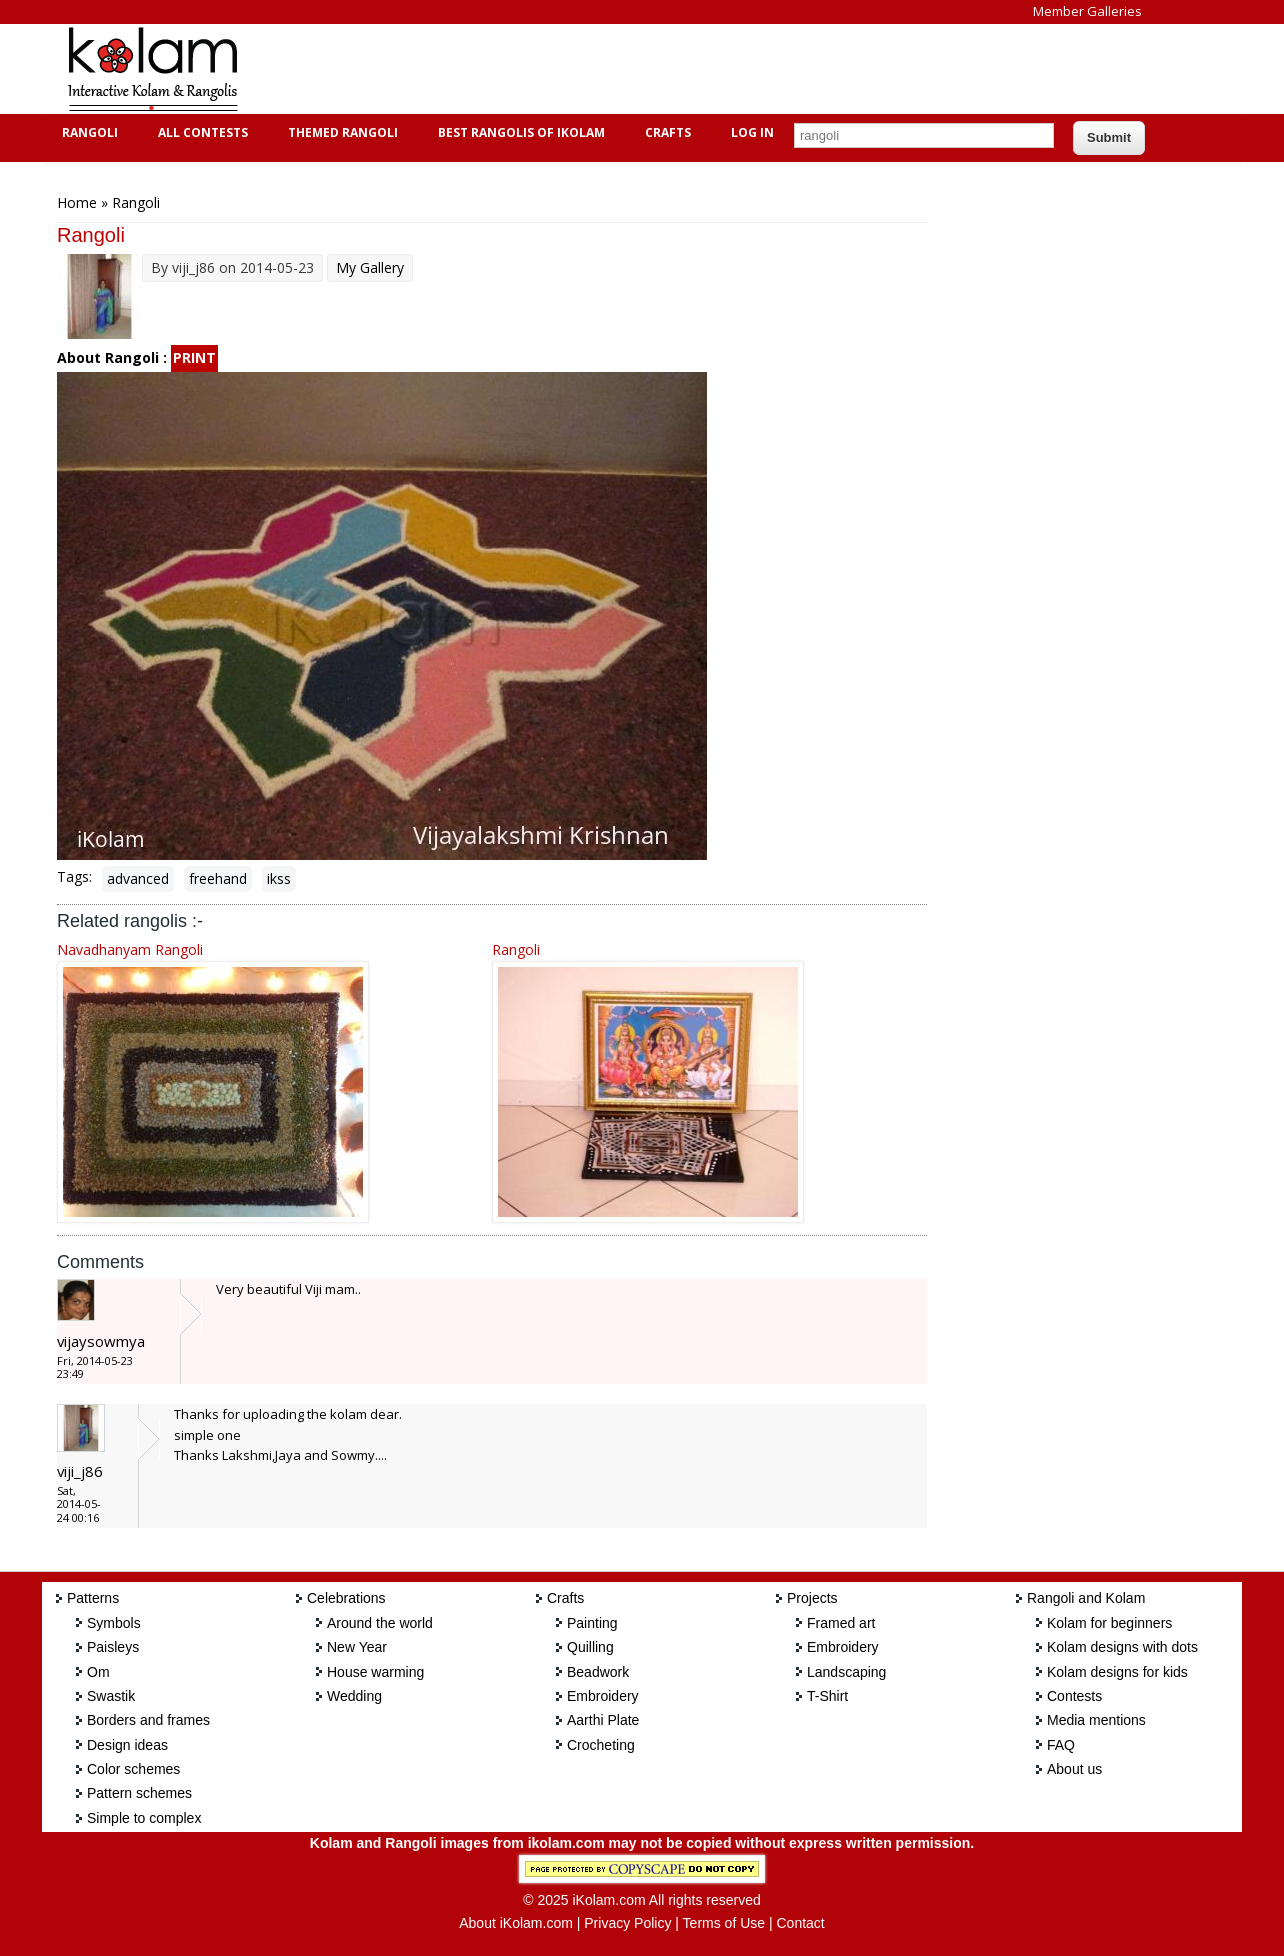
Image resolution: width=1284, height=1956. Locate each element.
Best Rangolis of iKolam (519, 132)
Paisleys (113, 1647)
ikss (279, 878)
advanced (138, 878)
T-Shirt (827, 1696)
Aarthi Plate (603, 1720)
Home (77, 202)
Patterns (93, 1598)
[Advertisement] (626, 69)
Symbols (114, 1623)
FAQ (1061, 1745)
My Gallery (370, 267)
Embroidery (603, 1696)
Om (98, 1672)
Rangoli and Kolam (1086, 1598)
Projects (812, 1598)
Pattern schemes (139, 1793)
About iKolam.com (516, 1923)
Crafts (665, 132)
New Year (357, 1647)
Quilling (590, 1647)
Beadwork (598, 1672)
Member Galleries (1087, 11)
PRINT (194, 357)
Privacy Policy (627, 1923)
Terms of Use (724, 1923)
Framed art (841, 1623)
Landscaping (846, 1672)
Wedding (354, 1696)
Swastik (111, 1696)
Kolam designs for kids (1117, 1672)
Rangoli (87, 132)
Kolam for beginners (1109, 1623)
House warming (375, 1672)
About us (1074, 1769)
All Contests (200, 132)
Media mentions (1096, 1720)
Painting (592, 1623)
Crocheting (601, 1745)
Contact (800, 1923)
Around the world (380, 1623)
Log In (752, 132)
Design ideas (127, 1745)
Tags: (74, 876)
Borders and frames (148, 1720)
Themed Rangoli (340, 132)
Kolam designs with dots (1122, 1647)
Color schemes (133, 1769)
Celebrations (346, 1598)
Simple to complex (144, 1818)
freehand (218, 878)
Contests (1074, 1696)
